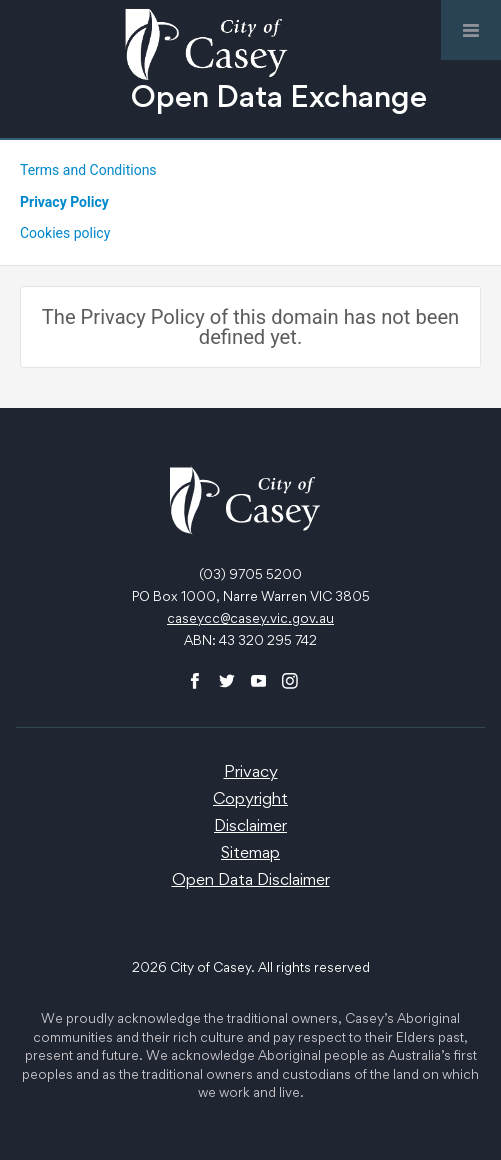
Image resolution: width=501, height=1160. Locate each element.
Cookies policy (65, 233)
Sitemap (250, 854)
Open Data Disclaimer (251, 881)
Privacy (251, 773)
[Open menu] (471, 30)
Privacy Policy (64, 202)
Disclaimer (250, 827)
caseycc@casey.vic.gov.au (250, 620)
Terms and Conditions (88, 170)
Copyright (250, 800)
